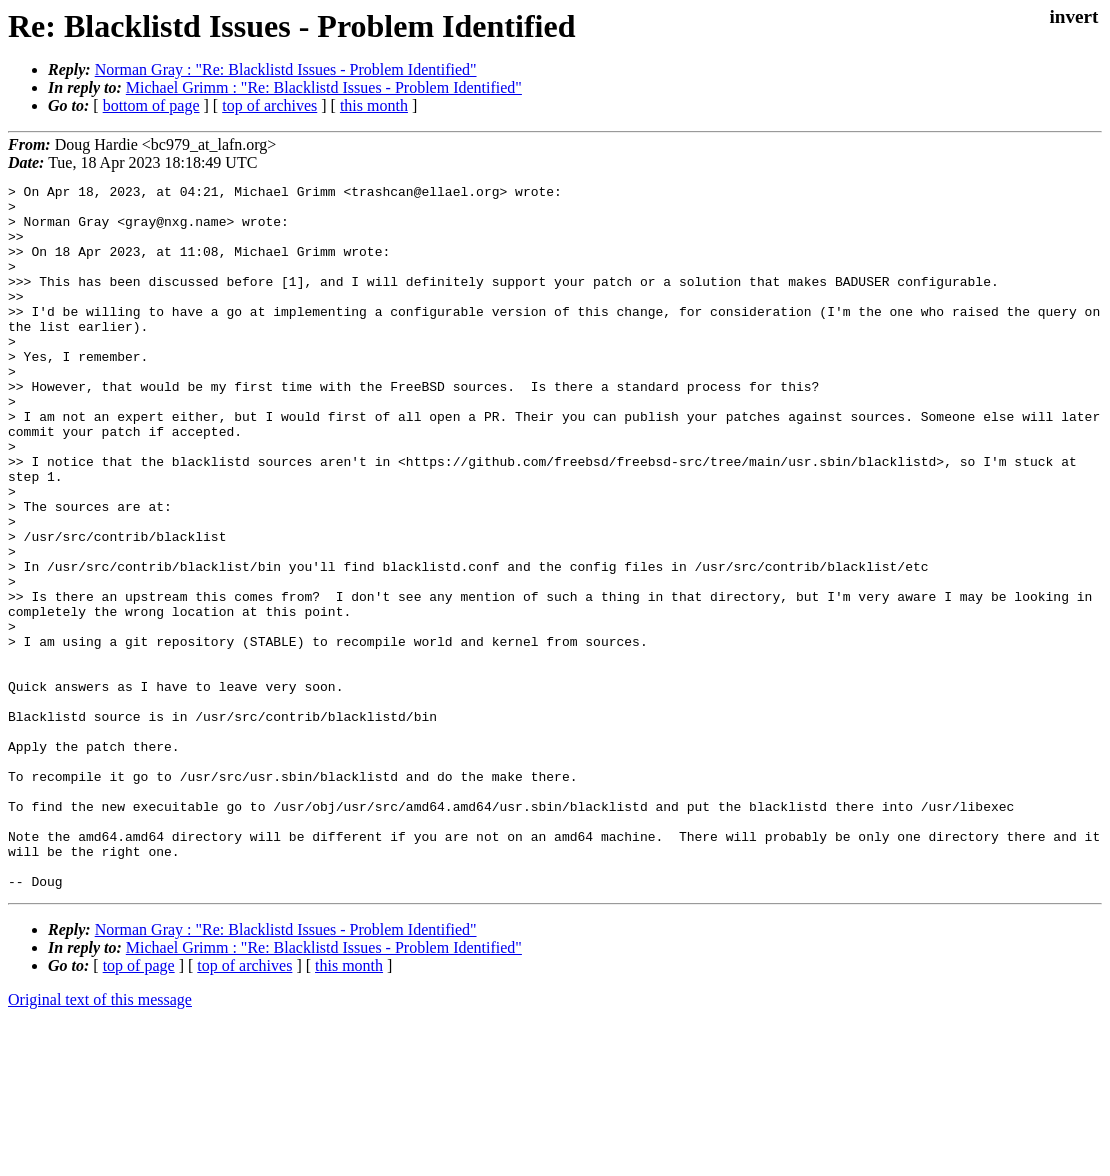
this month (374, 105)
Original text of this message (100, 1140)
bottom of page (151, 105)
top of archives (269, 105)
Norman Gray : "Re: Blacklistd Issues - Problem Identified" (286, 69)
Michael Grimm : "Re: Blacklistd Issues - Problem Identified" (324, 87)
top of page (139, 1106)
